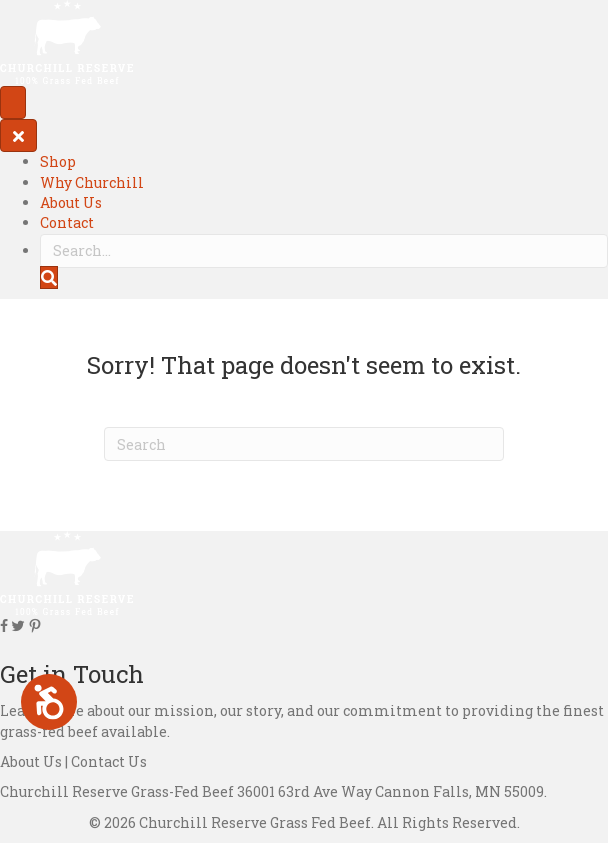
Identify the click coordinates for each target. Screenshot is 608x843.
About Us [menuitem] (71, 202)
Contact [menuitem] (67, 222)
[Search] (304, 444)
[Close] (18, 135)
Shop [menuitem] (58, 161)
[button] (49, 277)
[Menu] (13, 102)
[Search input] (324, 251)
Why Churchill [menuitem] (92, 182)
